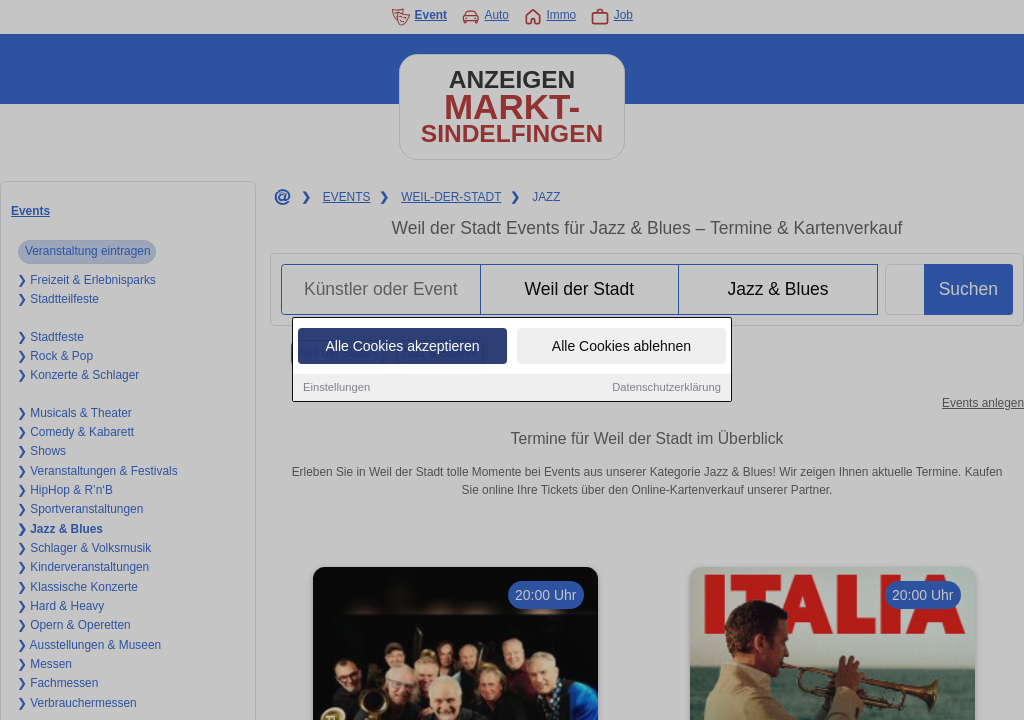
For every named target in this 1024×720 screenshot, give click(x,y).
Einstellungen (336, 389)
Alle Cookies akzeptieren (402, 348)
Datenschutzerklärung (666, 389)
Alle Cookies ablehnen (621, 348)
